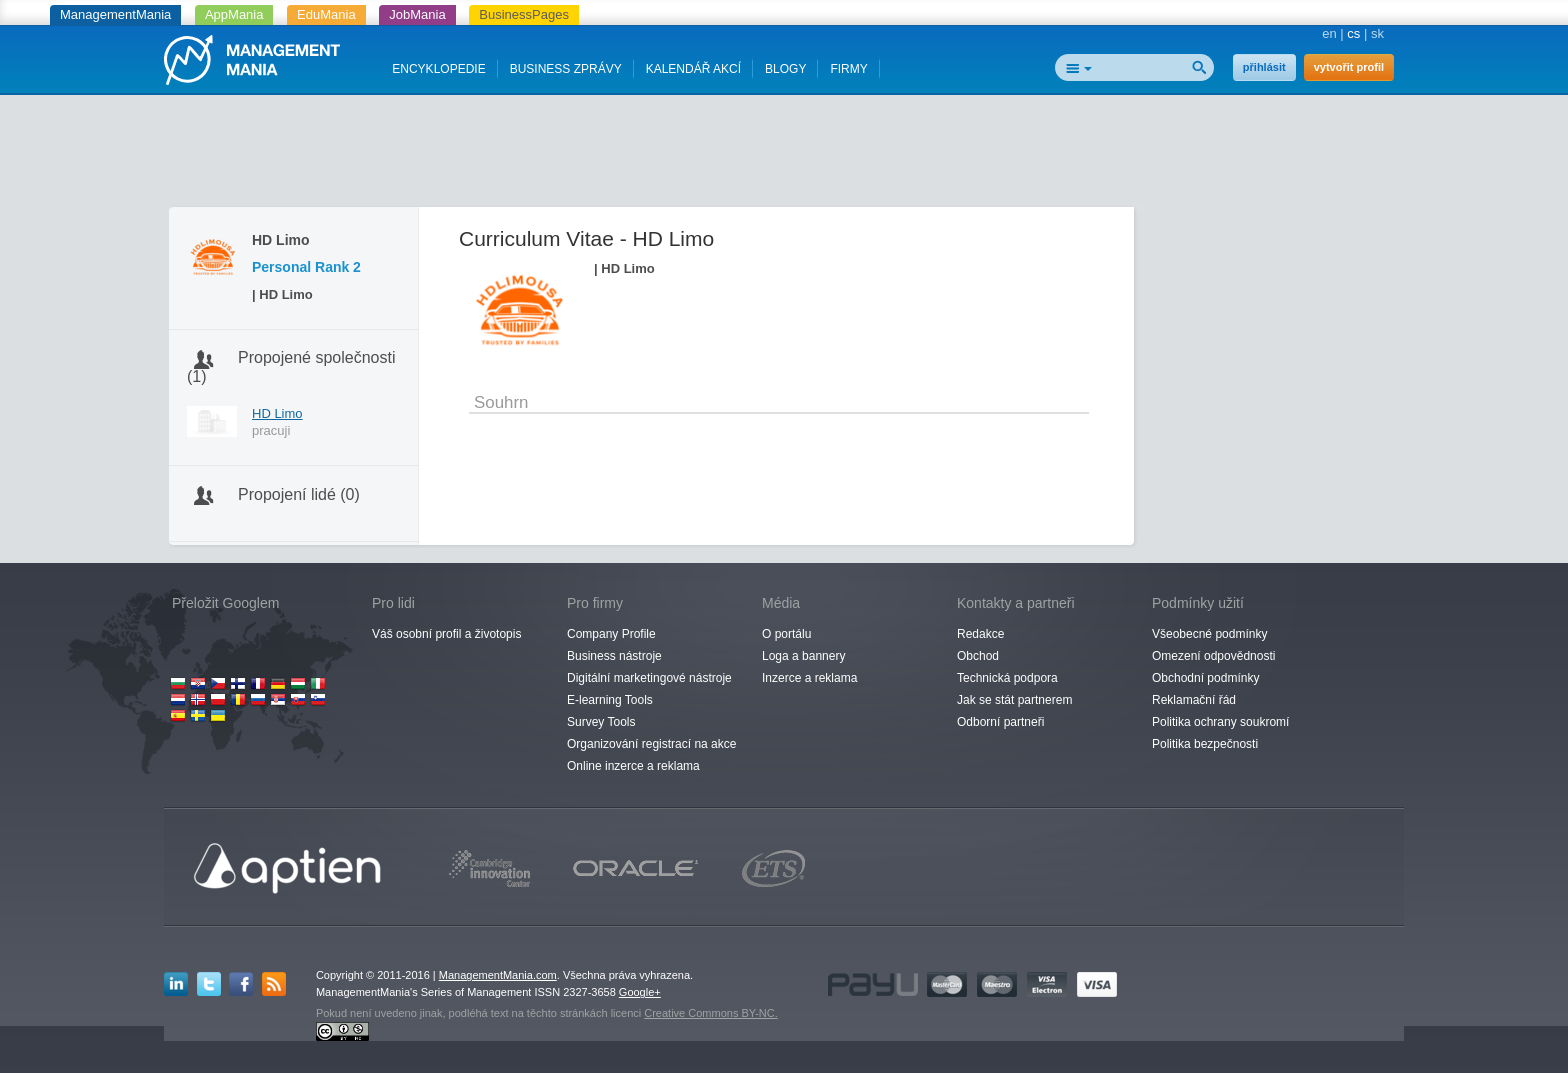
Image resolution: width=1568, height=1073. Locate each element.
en (1329, 33)
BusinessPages (524, 14)
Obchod (978, 656)
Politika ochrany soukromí (1220, 722)
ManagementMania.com (498, 975)
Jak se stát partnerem (1014, 700)
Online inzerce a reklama (633, 766)
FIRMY (848, 69)
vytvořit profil (1349, 67)
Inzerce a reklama (809, 678)
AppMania (234, 14)
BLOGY (785, 69)
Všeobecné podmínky (1209, 634)
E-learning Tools (610, 700)
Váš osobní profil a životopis (446, 634)
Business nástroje (614, 656)
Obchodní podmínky (1205, 678)
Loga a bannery (803, 656)
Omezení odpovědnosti (1213, 656)
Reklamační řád (1194, 700)
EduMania (326, 14)
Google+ (640, 992)
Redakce (980, 634)
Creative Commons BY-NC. (710, 1013)
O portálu (786, 634)
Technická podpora (1007, 678)
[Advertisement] (784, 155)
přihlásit (1264, 67)
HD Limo (277, 413)
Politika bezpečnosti (1205, 744)
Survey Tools (601, 722)
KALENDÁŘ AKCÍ (693, 69)
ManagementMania (115, 14)
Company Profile (611, 634)
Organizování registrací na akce (651, 744)
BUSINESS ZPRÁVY (566, 69)
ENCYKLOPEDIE (438, 69)
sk (1377, 33)
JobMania (417, 14)
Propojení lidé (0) (299, 494)
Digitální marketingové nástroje (649, 678)
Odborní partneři (1000, 722)
